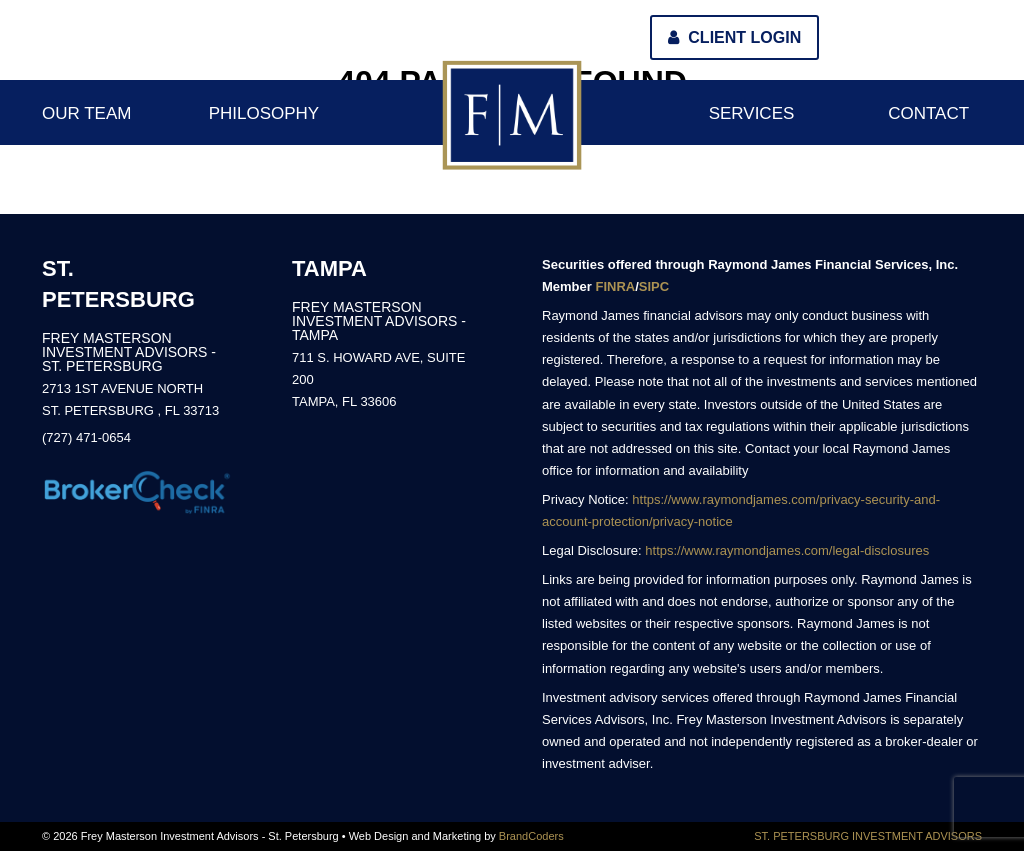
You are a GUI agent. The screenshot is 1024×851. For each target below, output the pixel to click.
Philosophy (264, 113)
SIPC (654, 286)
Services (752, 113)
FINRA (615, 286)
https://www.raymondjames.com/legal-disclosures (787, 550)
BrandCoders (531, 836)
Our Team (86, 113)
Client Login (734, 37)
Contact (928, 113)
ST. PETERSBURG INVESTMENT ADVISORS (868, 836)
